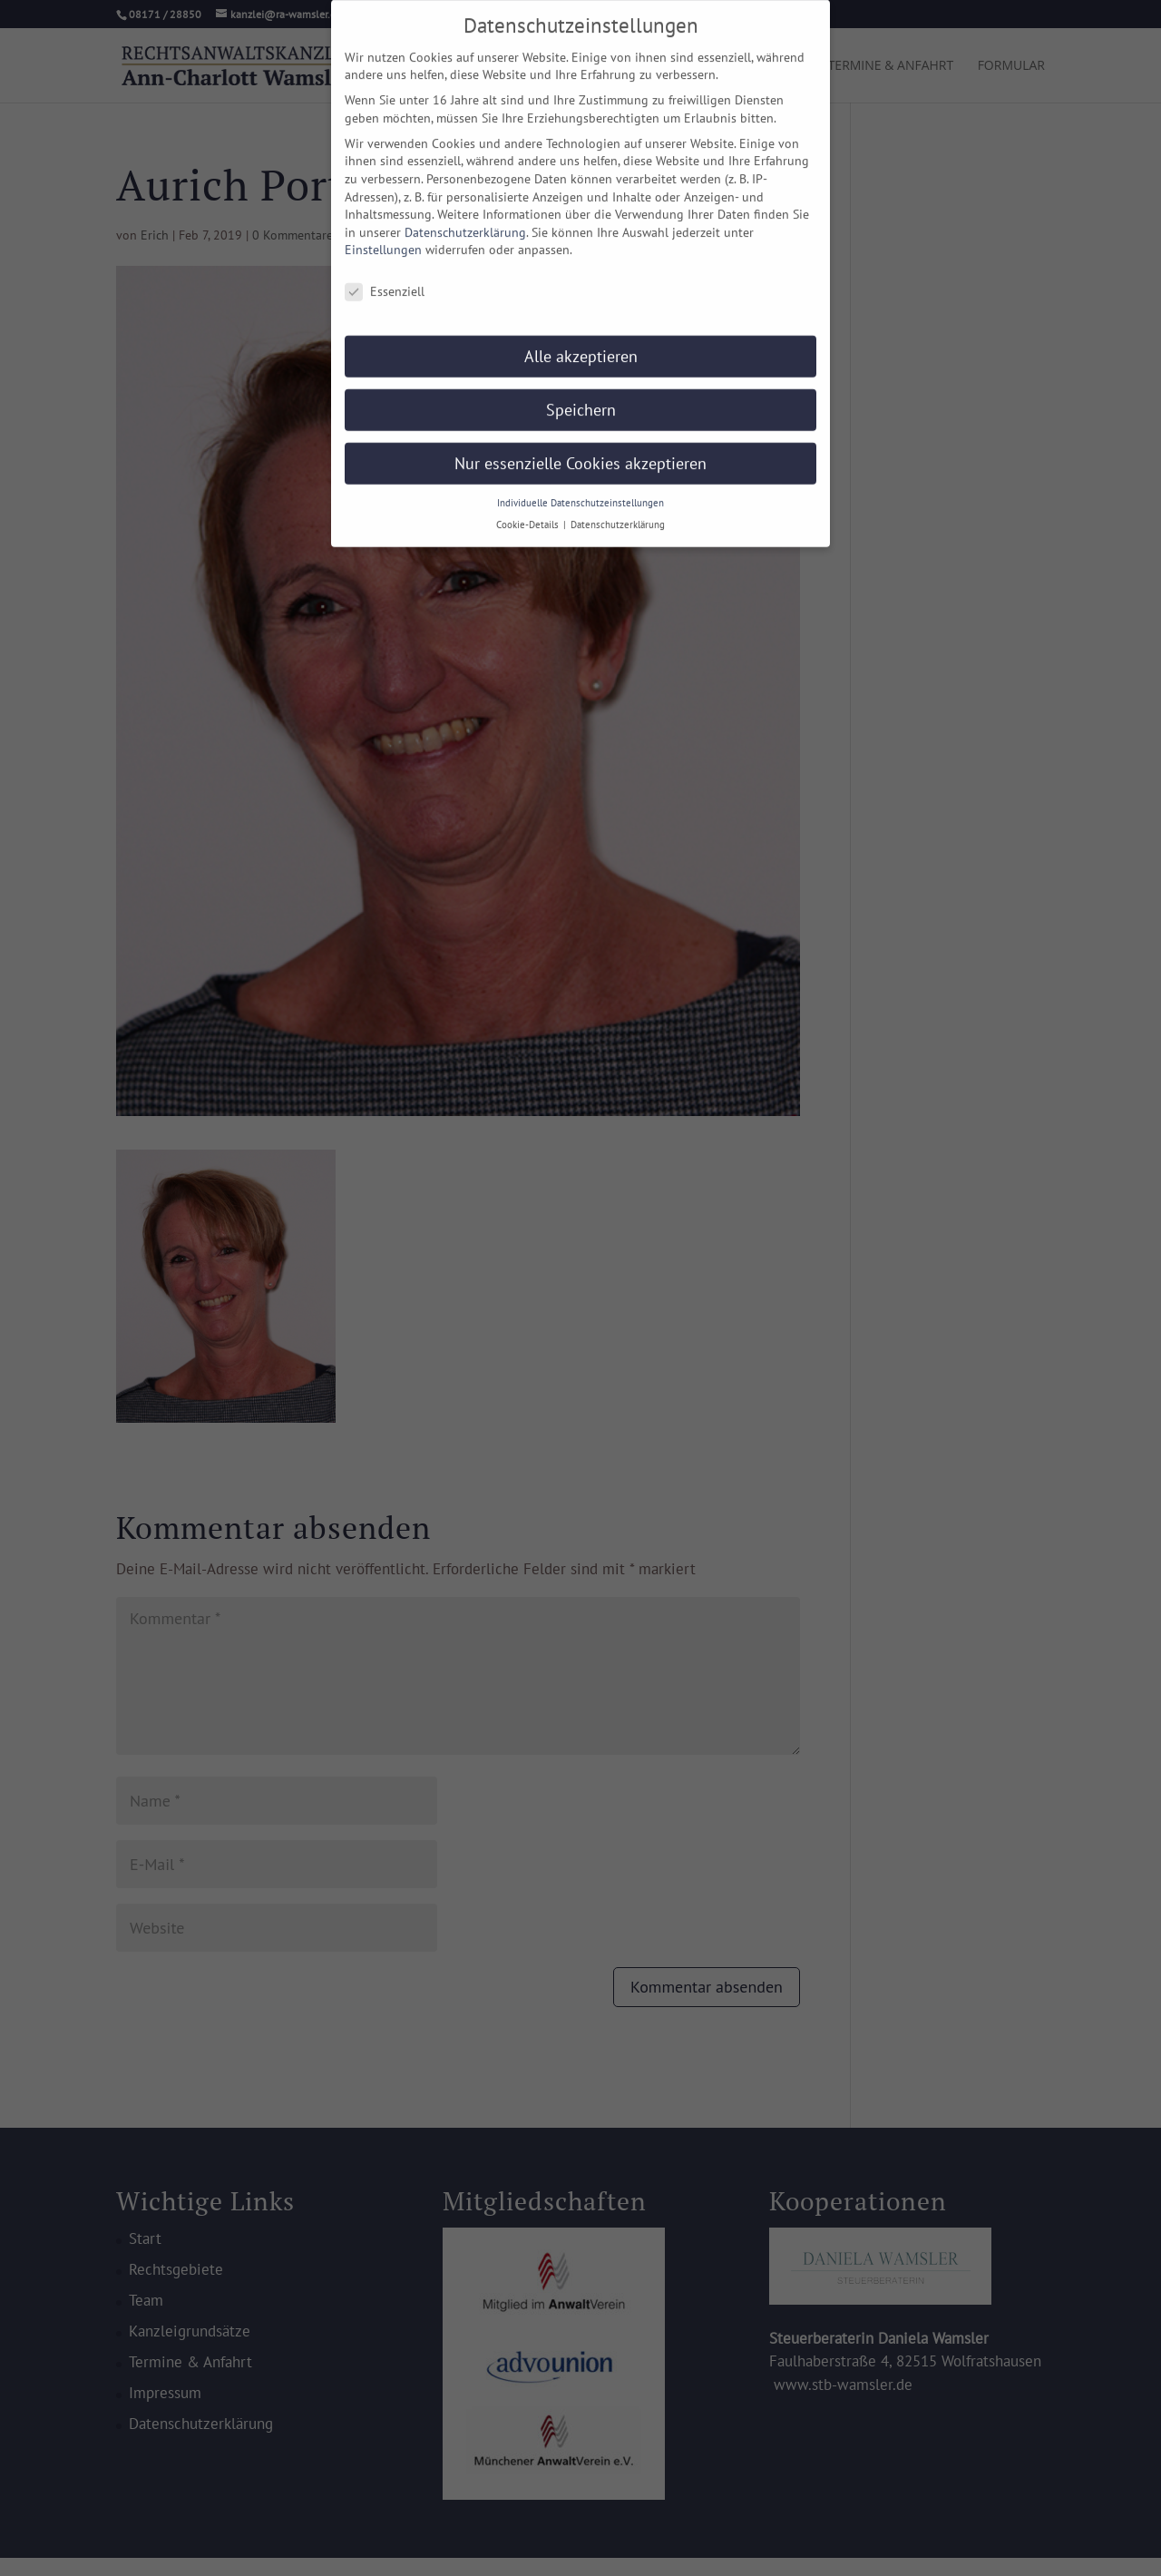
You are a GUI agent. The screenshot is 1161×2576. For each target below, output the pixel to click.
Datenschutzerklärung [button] (618, 511)
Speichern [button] (581, 396)
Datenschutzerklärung (465, 219)
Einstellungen (383, 237)
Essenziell (384, 279)
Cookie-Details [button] (528, 511)
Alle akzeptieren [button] (581, 342)
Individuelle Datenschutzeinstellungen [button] (580, 489)
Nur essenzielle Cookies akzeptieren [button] (580, 449)
